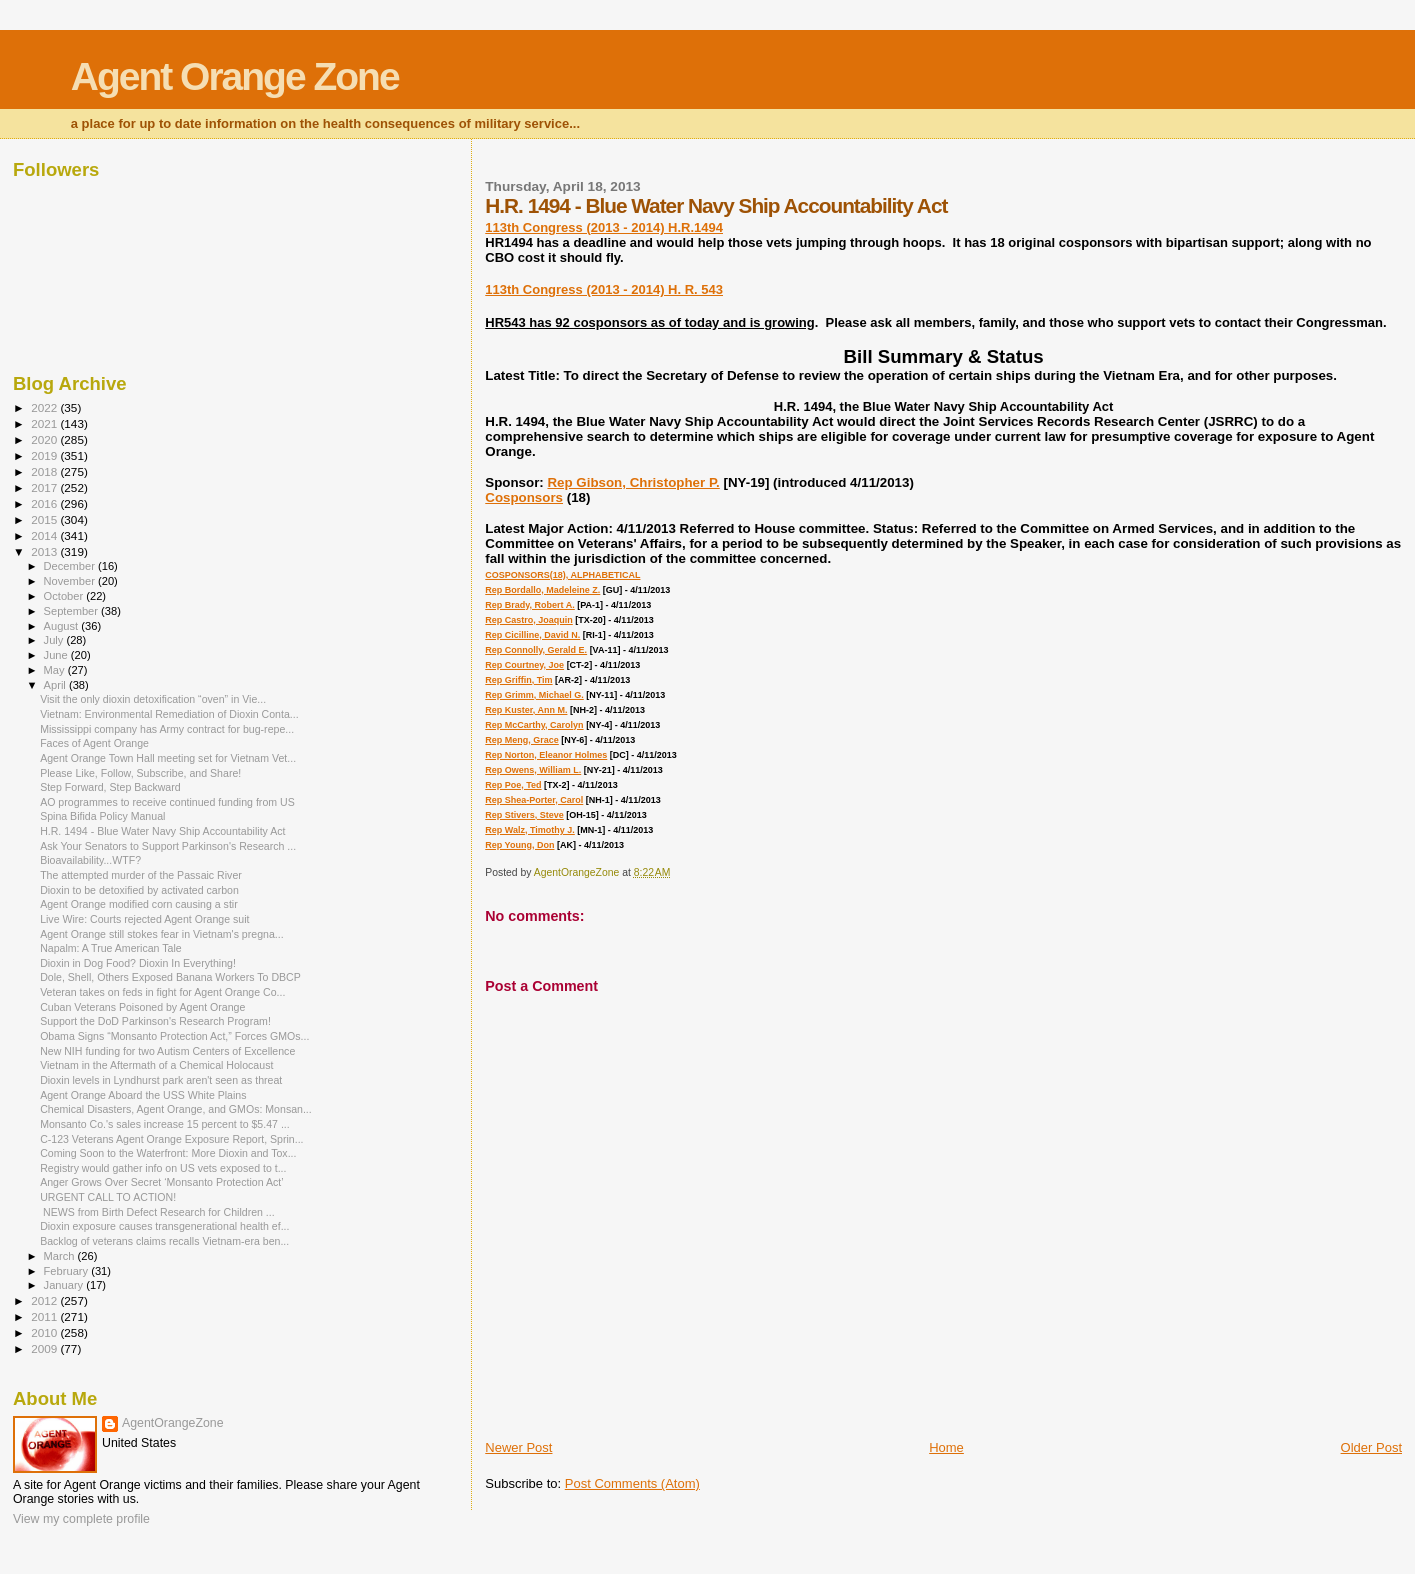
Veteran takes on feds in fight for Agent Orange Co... (162, 992)
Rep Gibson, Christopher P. (633, 482)
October (65, 596)
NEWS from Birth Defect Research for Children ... (157, 1212)
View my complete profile (81, 1519)
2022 (45, 407)
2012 (45, 1300)
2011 (45, 1316)
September (73, 611)
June (57, 655)
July (55, 640)
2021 (45, 423)
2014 (45, 535)
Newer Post (518, 1447)
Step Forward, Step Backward (110, 787)
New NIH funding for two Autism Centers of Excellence (167, 1051)
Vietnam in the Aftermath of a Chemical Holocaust (156, 1065)
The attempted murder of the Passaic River (141, 875)
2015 (45, 519)
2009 (45, 1348)
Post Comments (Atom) (632, 1483)
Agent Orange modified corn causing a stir (139, 904)
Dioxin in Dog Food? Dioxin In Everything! (138, 963)
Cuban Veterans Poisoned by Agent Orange (142, 1007)
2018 (45, 471)
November (71, 581)
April (56, 685)
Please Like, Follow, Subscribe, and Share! (140, 773)
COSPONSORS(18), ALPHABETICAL (562, 575)
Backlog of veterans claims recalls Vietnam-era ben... (164, 1241)
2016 (45, 503)
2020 (45, 439)
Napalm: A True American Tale (111, 948)
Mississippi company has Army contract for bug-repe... (167, 729)
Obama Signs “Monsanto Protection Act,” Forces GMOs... (174, 1036)
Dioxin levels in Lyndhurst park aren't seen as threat (161, 1080)
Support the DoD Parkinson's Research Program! (155, 1021)
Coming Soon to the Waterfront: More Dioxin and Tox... (168, 1153)
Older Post (1371, 1447)
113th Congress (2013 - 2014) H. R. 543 (604, 289)
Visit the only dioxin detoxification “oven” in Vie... (153, 699)
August (63, 626)
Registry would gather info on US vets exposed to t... (163, 1168)
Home (946, 1447)
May (56, 670)
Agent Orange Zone (235, 76)
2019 (45, 455)
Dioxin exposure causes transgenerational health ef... (164, 1226)
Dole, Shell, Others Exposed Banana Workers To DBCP (170, 977)
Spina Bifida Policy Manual (102, 816)
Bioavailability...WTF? (90, 860)
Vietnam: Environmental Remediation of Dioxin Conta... (169, 714)
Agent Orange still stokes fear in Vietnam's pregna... (162, 934)
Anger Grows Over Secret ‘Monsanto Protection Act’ (161, 1182)
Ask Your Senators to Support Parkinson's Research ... (168, 846)
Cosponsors (524, 497)
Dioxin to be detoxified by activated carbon (139, 890)
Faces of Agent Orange (94, 743)
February (68, 1271)
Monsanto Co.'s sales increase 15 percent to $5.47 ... (165, 1124)
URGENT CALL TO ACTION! (108, 1197)
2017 (45, 487)
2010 (45, 1332)
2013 (45, 551)
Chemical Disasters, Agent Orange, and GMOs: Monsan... (176, 1109)
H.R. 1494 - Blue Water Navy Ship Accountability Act (162, 831)
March (61, 1256)
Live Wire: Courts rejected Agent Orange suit (144, 919)
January (65, 1285)
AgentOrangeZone (173, 1423)
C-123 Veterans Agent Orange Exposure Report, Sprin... (171, 1139)
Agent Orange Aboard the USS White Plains (143, 1095)
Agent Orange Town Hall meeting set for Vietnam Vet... (168, 758)
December (71, 566)
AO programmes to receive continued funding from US (167, 802)
